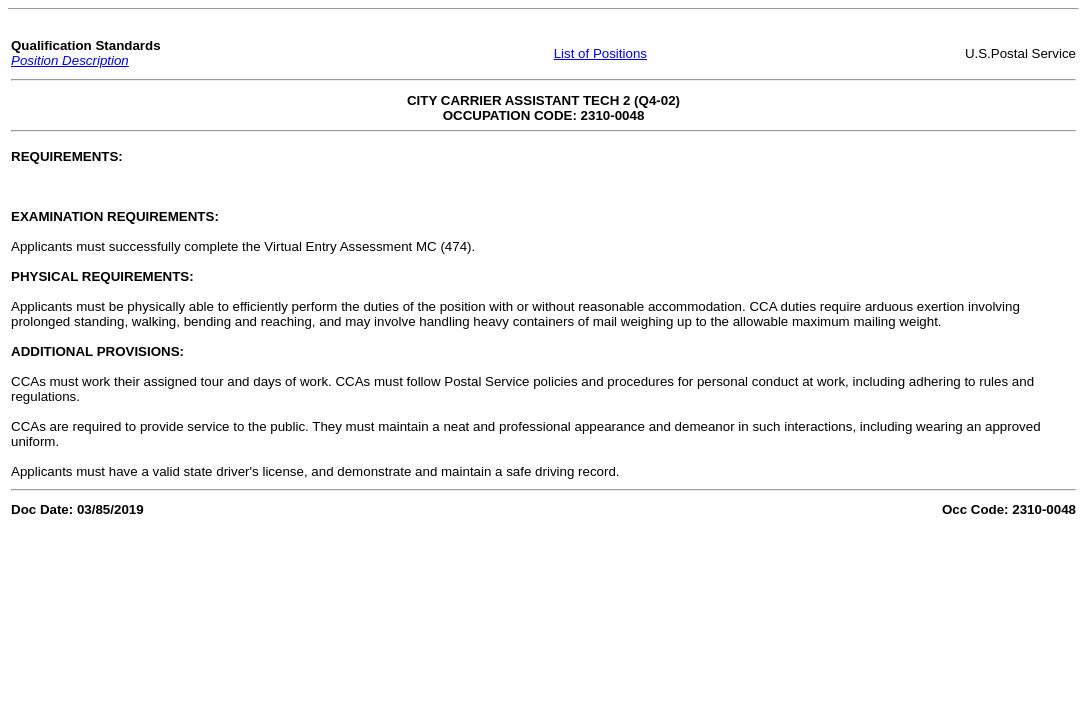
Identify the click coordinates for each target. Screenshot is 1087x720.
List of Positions (600, 53)
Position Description (70, 60)
